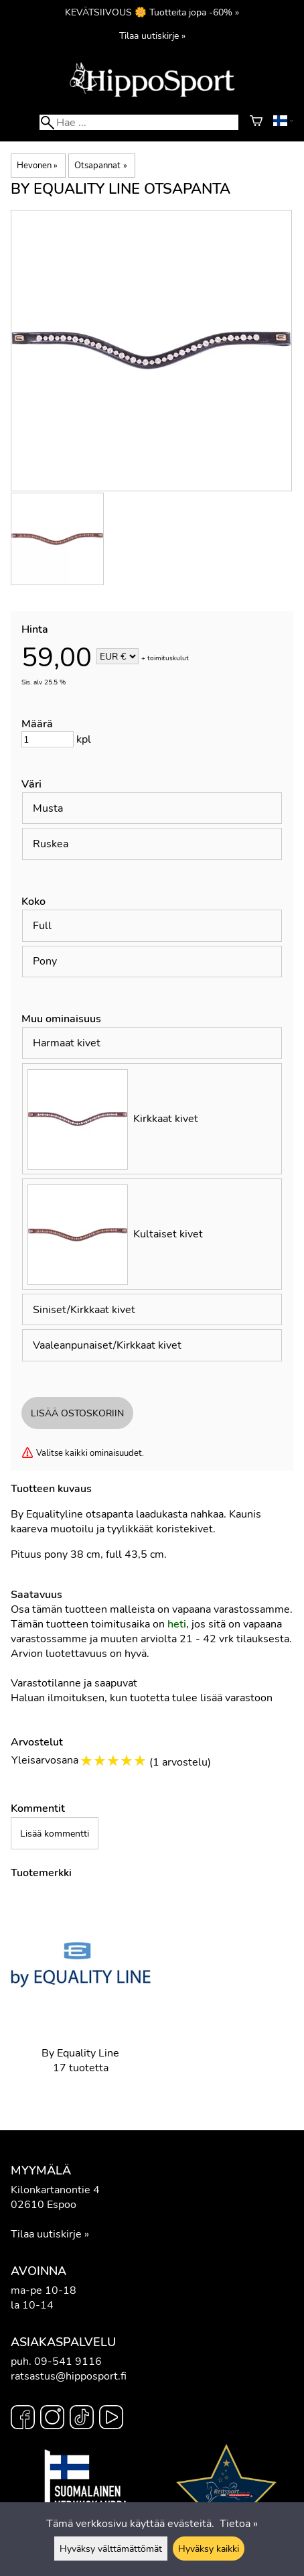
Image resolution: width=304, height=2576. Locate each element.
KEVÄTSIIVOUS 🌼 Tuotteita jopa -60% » (152, 12)
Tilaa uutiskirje (46, 2234)
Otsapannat (100, 166)
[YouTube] (111, 2419)
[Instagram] (52, 2419)
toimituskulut (168, 657)
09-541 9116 (68, 2361)
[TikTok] (82, 2419)
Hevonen (37, 166)
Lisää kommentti (54, 1833)
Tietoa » (239, 2523)
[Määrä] (47, 739)
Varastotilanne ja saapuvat (74, 1683)
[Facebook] (23, 2419)
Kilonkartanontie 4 (55, 2190)
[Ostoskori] (256, 122)
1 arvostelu (180, 1762)
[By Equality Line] (81, 1994)
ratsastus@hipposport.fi (69, 2376)
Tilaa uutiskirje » (152, 35)
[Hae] (139, 122)
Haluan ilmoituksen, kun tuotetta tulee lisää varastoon (142, 1698)
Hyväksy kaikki (208, 2548)
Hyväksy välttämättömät (111, 2548)
